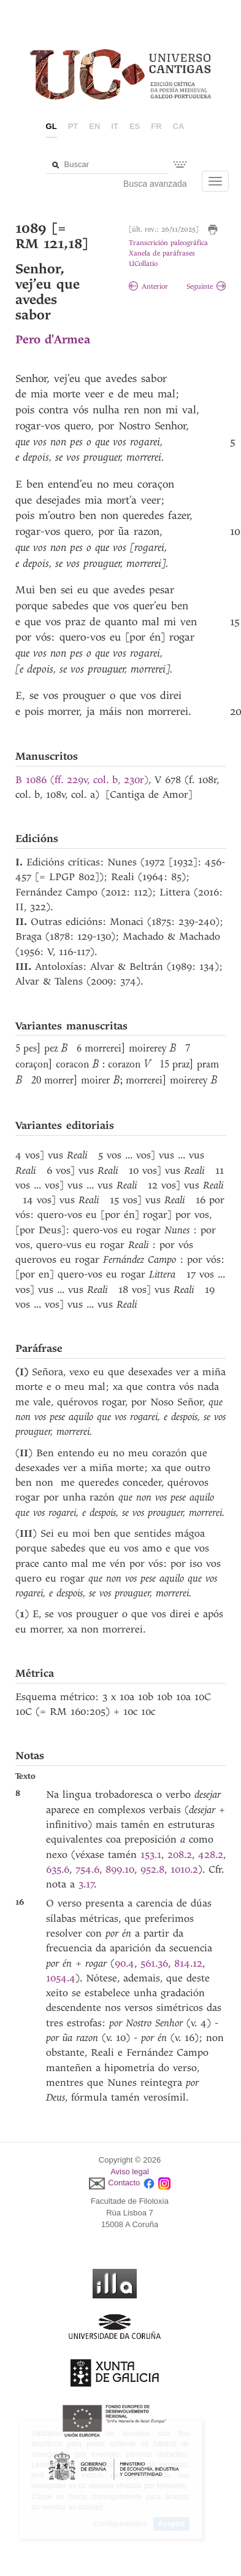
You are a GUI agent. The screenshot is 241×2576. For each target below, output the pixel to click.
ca (179, 126)
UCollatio (143, 264)
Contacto (124, 2183)
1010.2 (184, 1869)
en (94, 126)
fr (156, 126)
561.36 (154, 1963)
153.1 (150, 1854)
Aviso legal (129, 2171)
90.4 (124, 1963)
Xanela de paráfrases (162, 253)
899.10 (119, 1869)
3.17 (86, 1884)
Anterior (148, 287)
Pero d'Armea (52, 339)
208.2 (179, 1854)
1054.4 (60, 1978)
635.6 (57, 1869)
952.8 (152, 1869)
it (114, 126)
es (134, 126)
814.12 (188, 1963)
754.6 (87, 1869)
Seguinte (206, 287)
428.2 (210, 1854)
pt (73, 126)
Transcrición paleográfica (168, 243)
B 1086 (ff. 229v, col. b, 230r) (81, 780)
